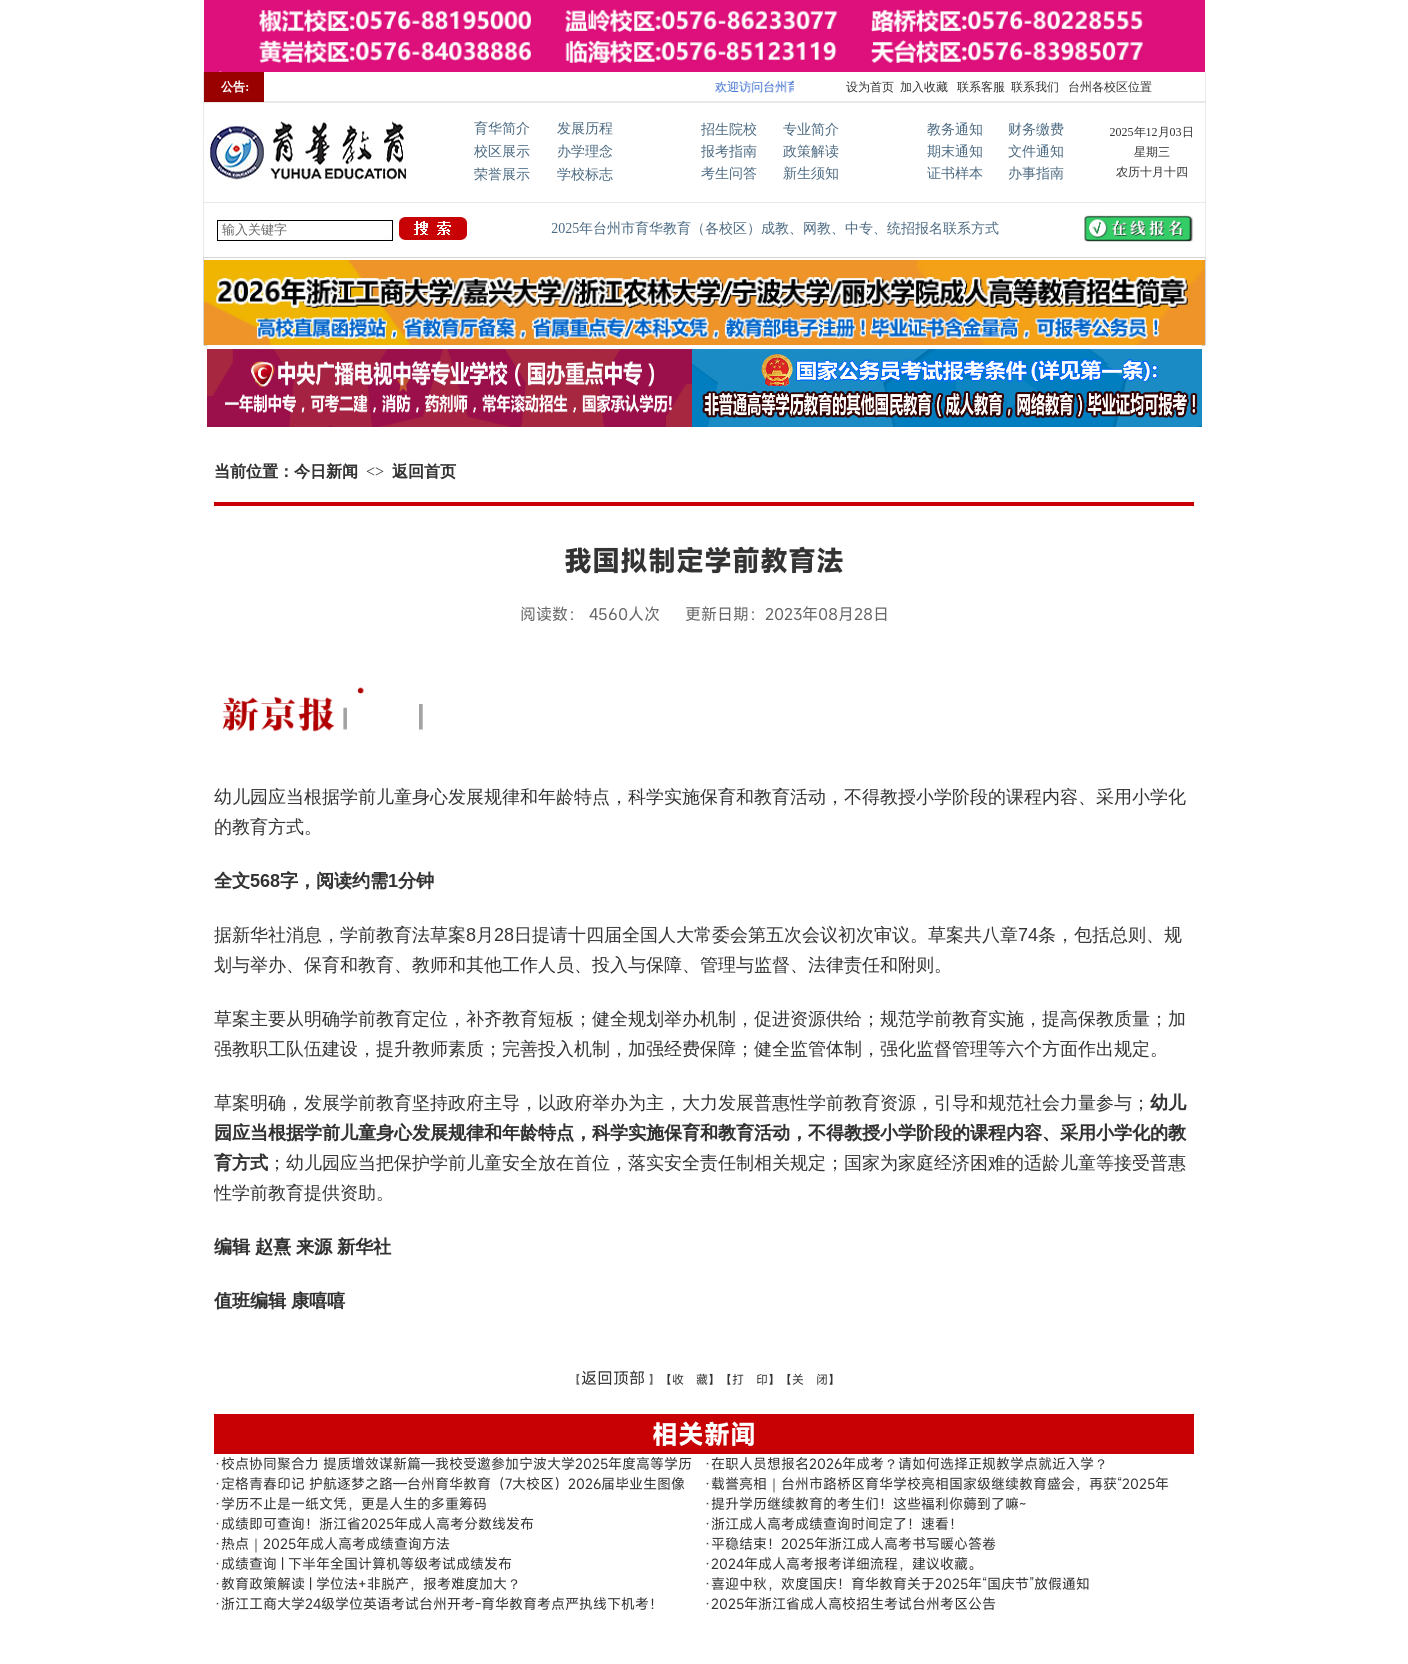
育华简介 (502, 128)
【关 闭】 (810, 1379)
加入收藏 (924, 87)
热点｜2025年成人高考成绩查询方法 (335, 1543)
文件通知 (1036, 151)
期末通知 (955, 151)
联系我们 (1035, 87)
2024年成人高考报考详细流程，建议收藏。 (846, 1563)
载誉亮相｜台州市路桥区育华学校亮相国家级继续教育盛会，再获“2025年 (940, 1483)
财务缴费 (1036, 129)
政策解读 (811, 151)
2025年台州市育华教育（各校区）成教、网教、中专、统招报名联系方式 (775, 228)
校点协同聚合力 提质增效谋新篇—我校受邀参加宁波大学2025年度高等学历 (456, 1463)
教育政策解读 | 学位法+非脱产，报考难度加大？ (371, 1583)
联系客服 (979, 87)
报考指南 (729, 151)
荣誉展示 (502, 174)
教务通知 (955, 129)
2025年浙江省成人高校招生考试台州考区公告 (853, 1603)
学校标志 (585, 174)
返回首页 (424, 471)
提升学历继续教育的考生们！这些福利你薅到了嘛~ (868, 1503)
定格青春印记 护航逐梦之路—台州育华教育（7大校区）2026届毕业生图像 (453, 1483)
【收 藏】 (690, 1379)
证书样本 (955, 173)
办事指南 (1036, 173)
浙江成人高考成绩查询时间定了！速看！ (837, 1523)
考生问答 (729, 173)
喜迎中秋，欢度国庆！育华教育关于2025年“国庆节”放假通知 (900, 1583)
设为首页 (870, 87)
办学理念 (585, 151)
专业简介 (811, 129)
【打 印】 (750, 1379)
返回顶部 (613, 1378)
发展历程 (585, 128)
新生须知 (811, 173)
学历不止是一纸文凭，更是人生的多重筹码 (354, 1503)
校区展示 (502, 151)
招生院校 (729, 129)
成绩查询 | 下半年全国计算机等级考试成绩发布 (366, 1563)
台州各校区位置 (1108, 87)
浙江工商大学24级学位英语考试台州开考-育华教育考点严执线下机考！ (442, 1603)
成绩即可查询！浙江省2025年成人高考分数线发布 (377, 1523)
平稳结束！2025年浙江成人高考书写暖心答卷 (853, 1543)
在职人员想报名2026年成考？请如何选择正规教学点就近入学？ (909, 1463)
